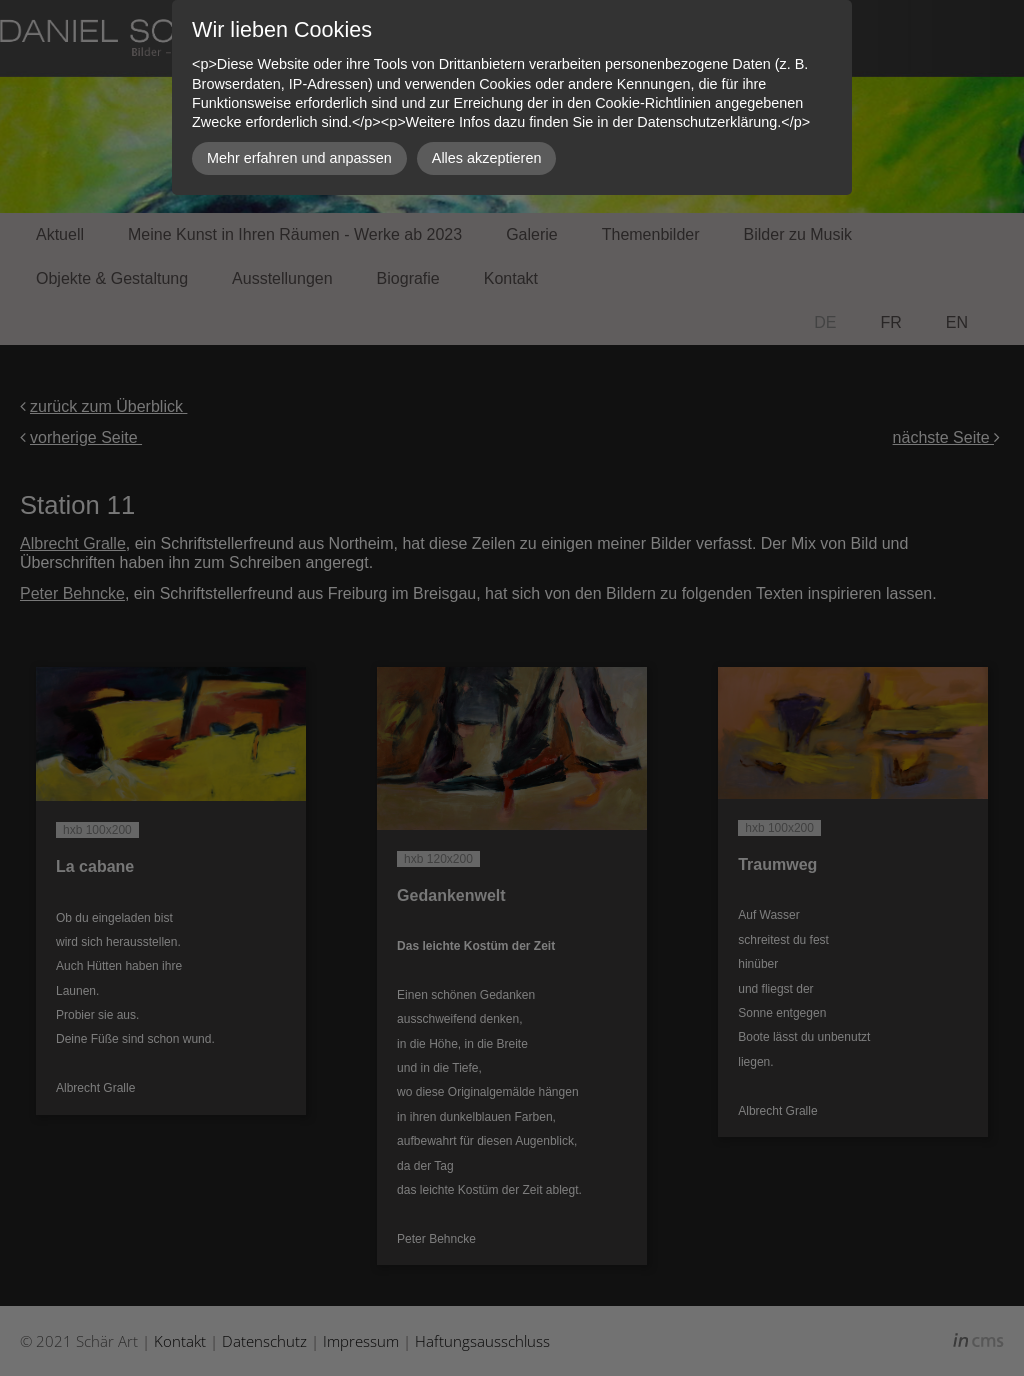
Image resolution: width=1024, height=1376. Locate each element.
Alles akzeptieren (487, 158)
